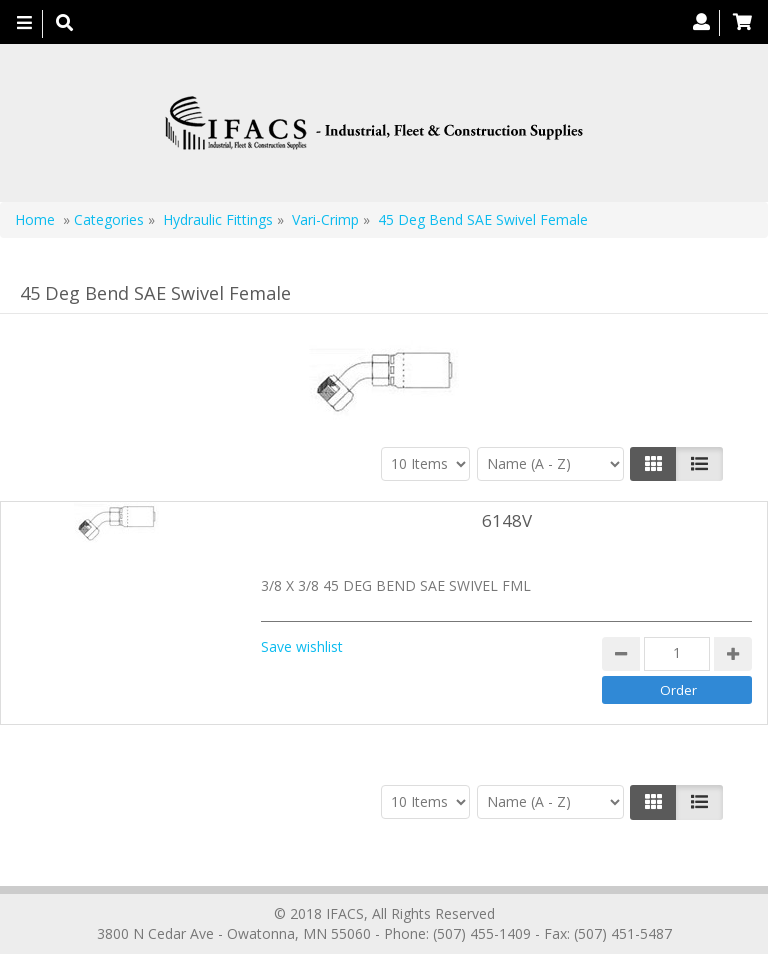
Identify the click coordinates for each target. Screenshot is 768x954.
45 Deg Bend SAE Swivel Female (483, 219)
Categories (109, 219)
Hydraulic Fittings (218, 219)
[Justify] (699, 464)
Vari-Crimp (325, 219)
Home (35, 219)
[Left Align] (653, 464)
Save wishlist (302, 646)
